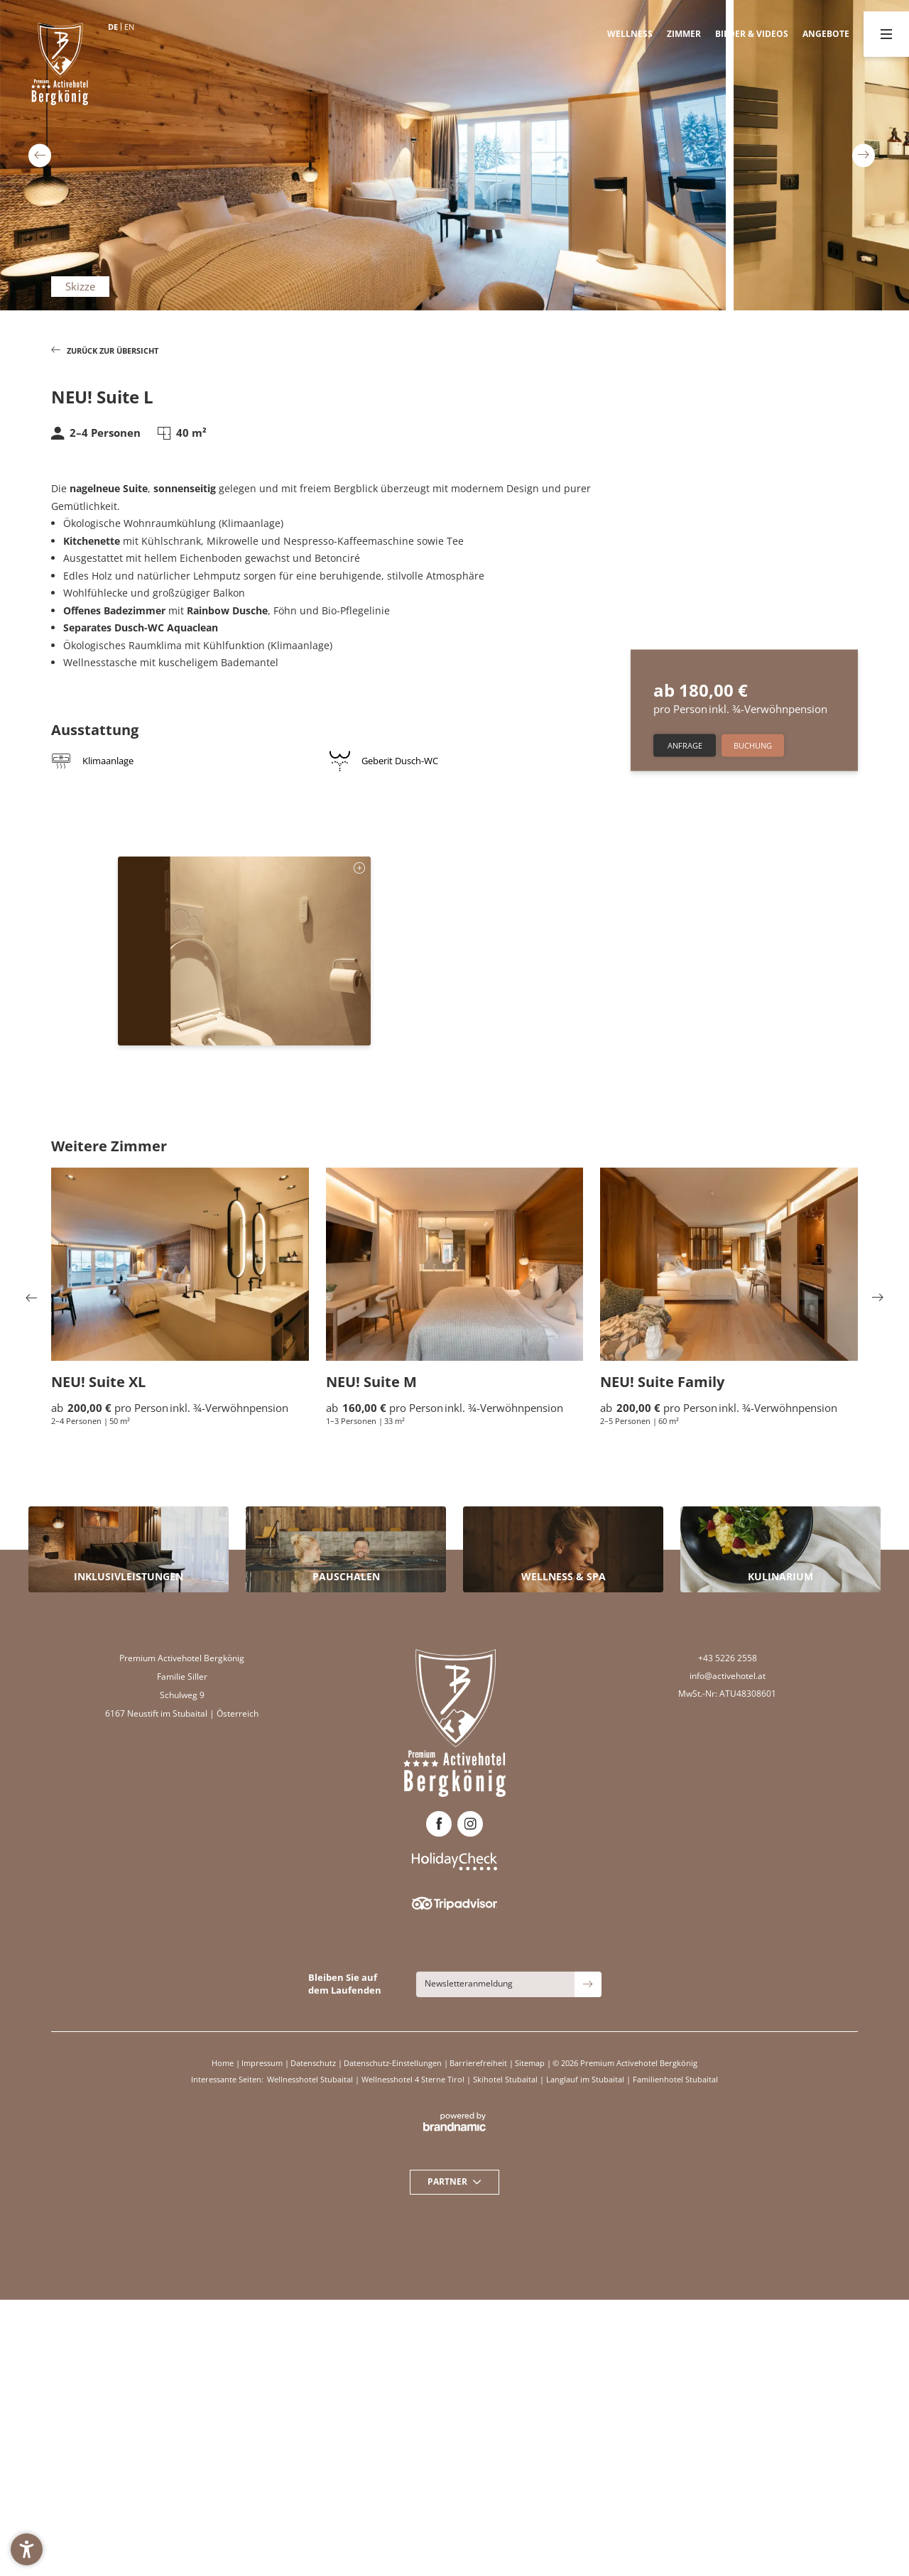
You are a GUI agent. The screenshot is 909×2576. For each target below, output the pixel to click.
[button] (27, 2549)
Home (224, 2063)
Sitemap (531, 2063)
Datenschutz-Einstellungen (394, 2063)
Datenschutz (314, 2063)
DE (113, 26)
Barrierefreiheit (479, 2063)
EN (129, 26)
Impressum (263, 2063)
